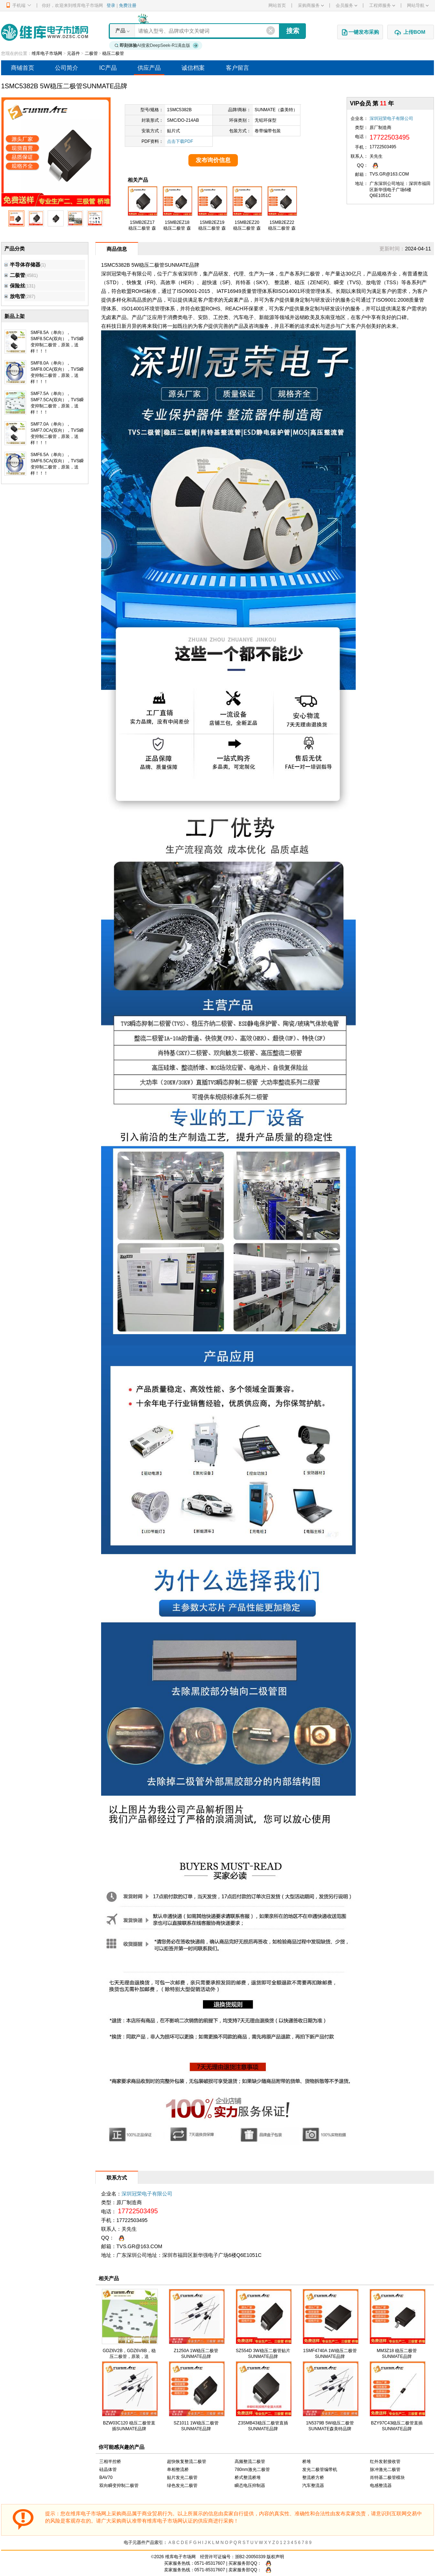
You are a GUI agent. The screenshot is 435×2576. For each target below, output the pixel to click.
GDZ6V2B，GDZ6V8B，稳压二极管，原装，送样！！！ (129, 2356)
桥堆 (306, 2461)
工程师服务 (382, 5)
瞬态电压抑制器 (250, 2485)
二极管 (91, 53)
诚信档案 (193, 68)
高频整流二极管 (250, 2461)
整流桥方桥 (313, 2477)
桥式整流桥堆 (248, 2477)
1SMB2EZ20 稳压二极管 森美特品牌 (246, 228)
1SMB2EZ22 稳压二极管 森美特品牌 (281, 228)
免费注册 (127, 5)
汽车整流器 (313, 2485)
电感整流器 (381, 2485)
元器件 (73, 53)
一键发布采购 (360, 32)
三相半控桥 (110, 2461)
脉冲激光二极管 (385, 2469)
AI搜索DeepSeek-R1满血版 (157, 45)
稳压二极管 (113, 53)
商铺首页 (22, 68)
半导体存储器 (22, 264)
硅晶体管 (108, 2469)
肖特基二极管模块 (387, 2477)
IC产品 (108, 68)
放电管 (14, 296)
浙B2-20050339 (250, 2556)
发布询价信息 (213, 160)
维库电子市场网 (47, 53)
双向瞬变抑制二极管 (119, 2485)
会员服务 (346, 5)
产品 (120, 30)
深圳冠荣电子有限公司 (391, 118)
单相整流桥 (178, 2469)
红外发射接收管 (385, 2461)
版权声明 (275, 2556)
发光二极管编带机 (319, 2469)
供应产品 (149, 68)
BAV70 (105, 2477)
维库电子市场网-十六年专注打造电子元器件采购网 (44, 32)
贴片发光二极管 (182, 2477)
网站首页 (277, 5)
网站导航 (417, 5)
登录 (111, 5)
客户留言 (237, 68)
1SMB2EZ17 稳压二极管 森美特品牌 (142, 228)
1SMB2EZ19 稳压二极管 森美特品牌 (212, 228)
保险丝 (14, 286)
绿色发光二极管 (182, 2485)
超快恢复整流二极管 (186, 2461)
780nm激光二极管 (252, 2469)
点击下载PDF (180, 141)
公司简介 (66, 68)
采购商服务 (311, 5)
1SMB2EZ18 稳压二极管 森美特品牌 (177, 228)
